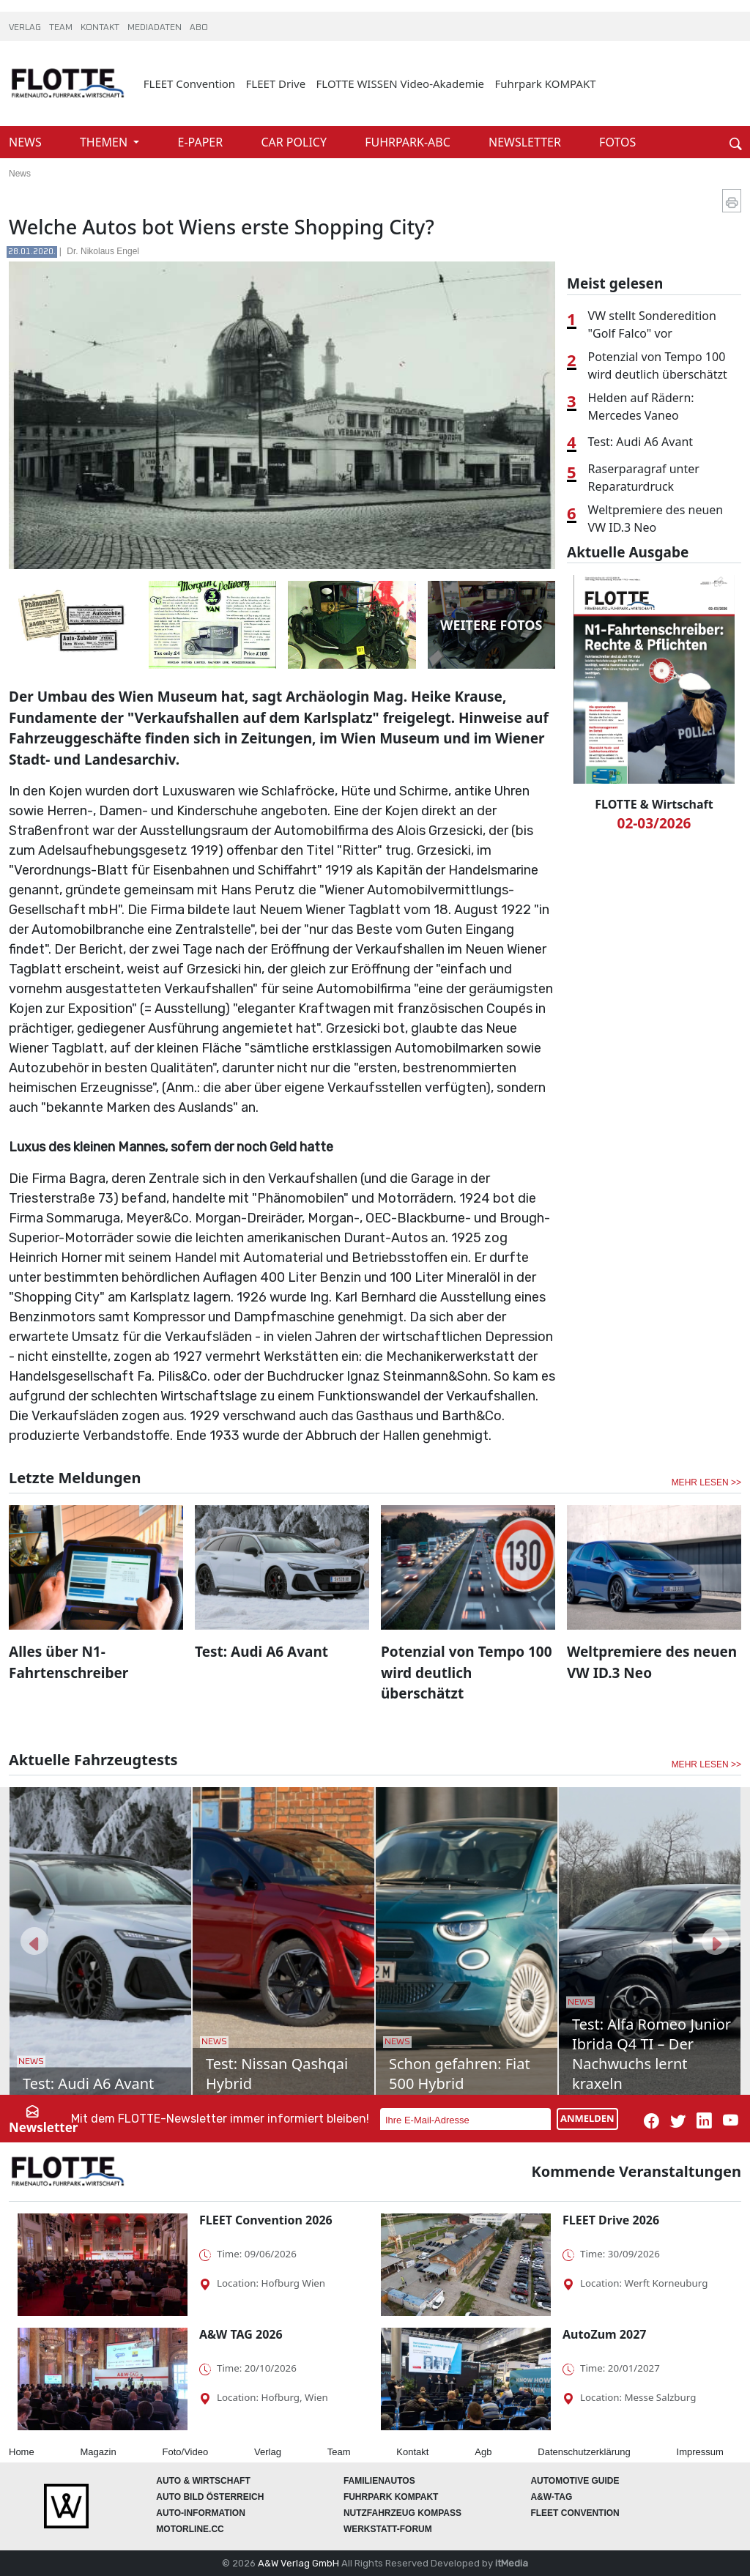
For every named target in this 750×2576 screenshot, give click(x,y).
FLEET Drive (276, 83)
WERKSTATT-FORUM (388, 2529)
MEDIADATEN (155, 27)
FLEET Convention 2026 (266, 2220)
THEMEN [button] (105, 142)
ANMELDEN (587, 2118)
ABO (199, 27)
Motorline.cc (189, 2529)
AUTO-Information (200, 2513)
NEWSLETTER (526, 142)
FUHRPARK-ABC (409, 142)
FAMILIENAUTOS (379, 2481)
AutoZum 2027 (604, 2334)
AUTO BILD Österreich (210, 2497)
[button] (34, 1941)
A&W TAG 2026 (241, 2334)
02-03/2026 (654, 823)
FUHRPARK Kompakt (391, 2497)
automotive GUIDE (574, 2481)
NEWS (27, 142)
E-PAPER (202, 142)
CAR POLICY (295, 142)
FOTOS (617, 142)
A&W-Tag (551, 2497)
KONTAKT (101, 27)
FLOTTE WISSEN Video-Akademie (400, 83)
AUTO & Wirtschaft (203, 2481)
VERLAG (26, 27)
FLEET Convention (189, 83)
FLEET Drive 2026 (610, 2220)
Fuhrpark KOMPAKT (544, 83)
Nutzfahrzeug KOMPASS (402, 2513)
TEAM (62, 27)
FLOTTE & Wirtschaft (654, 804)
